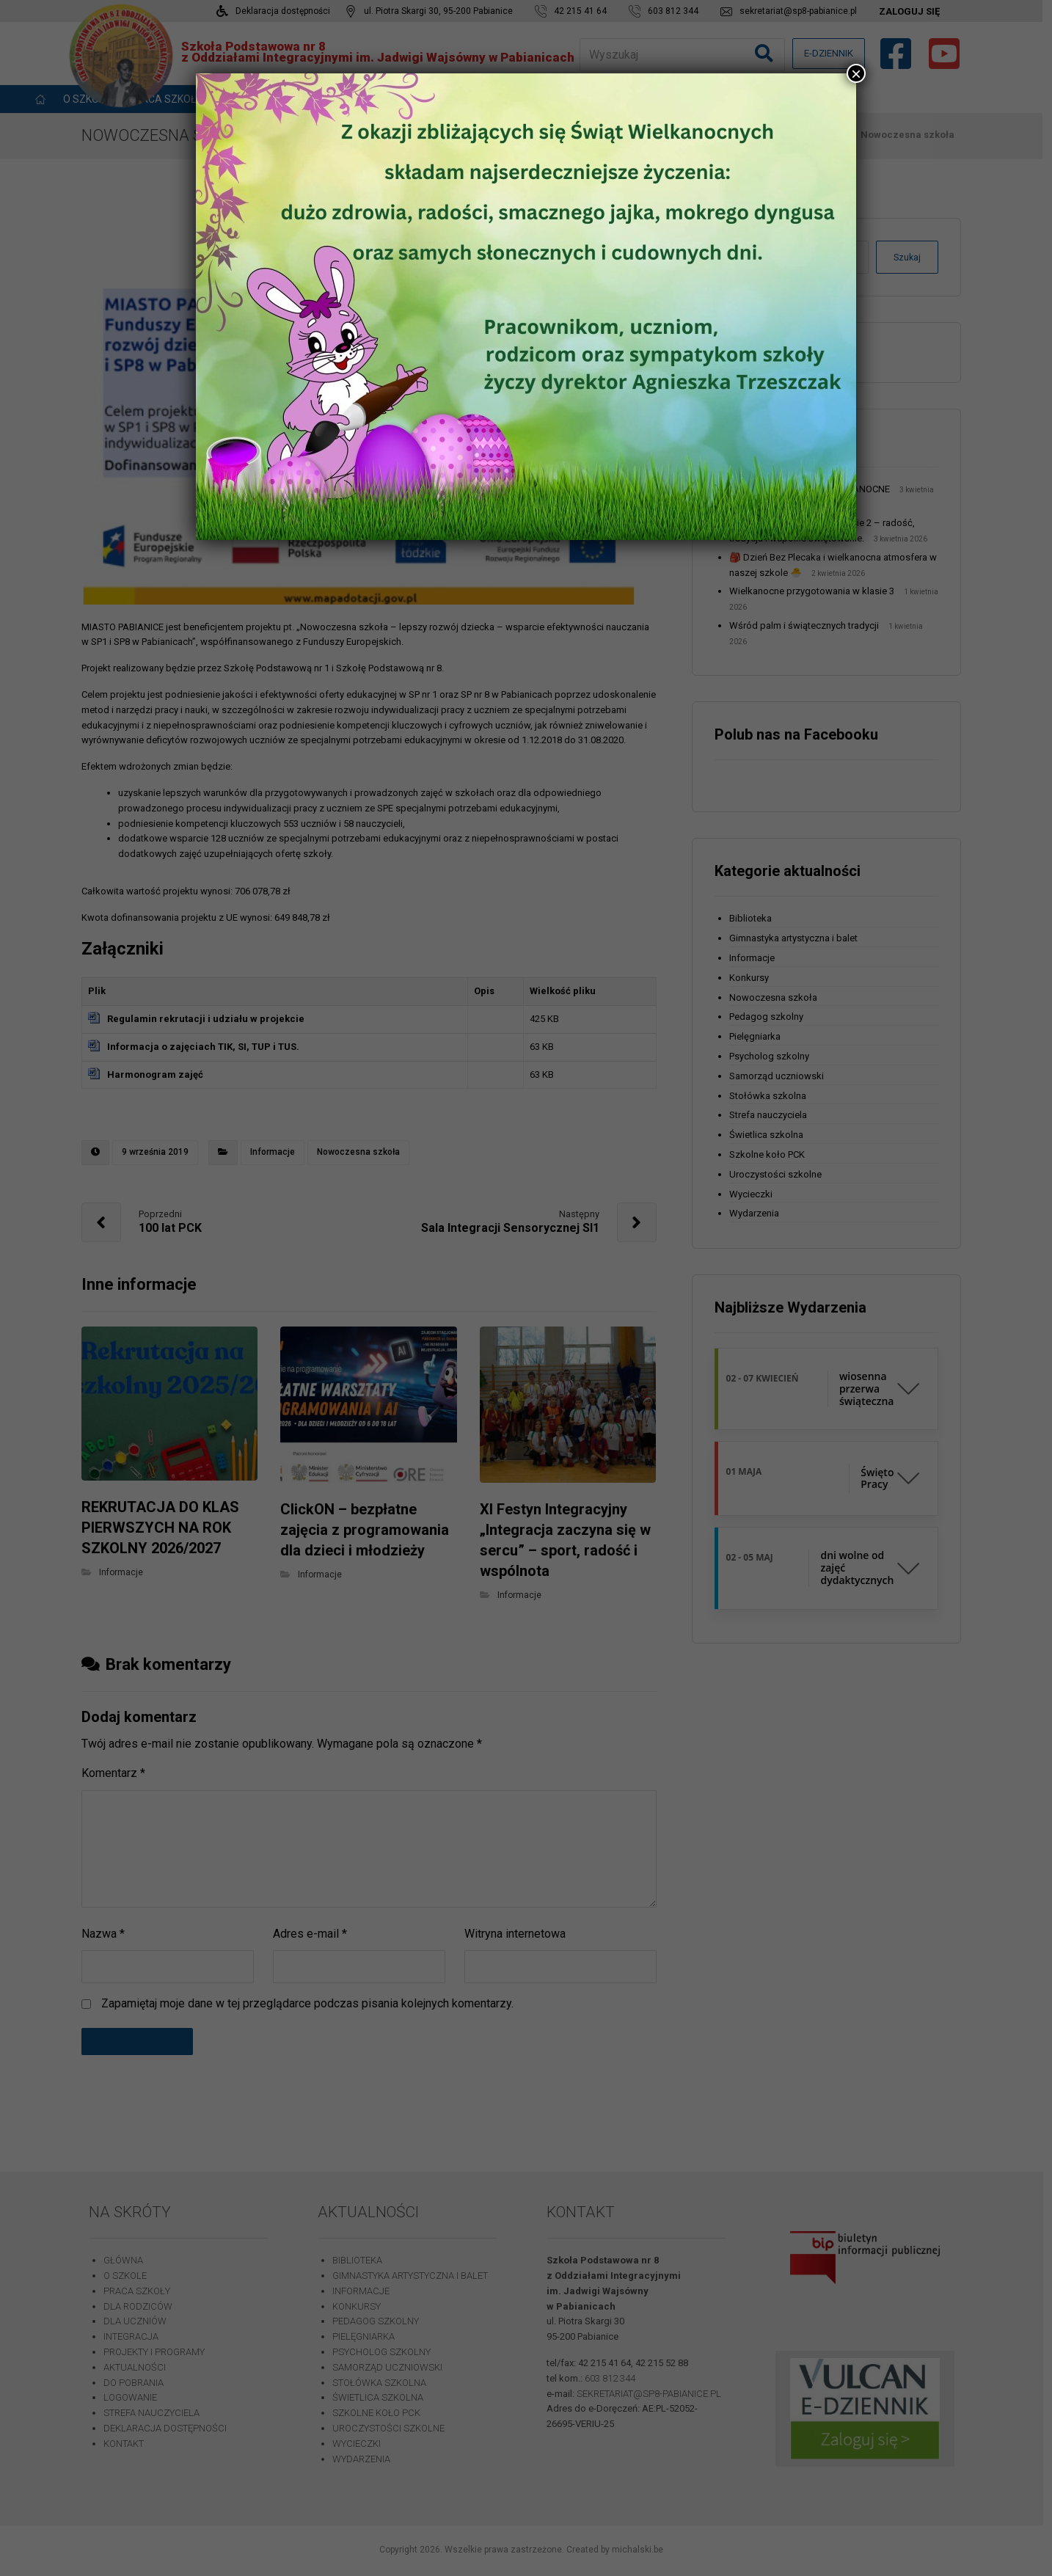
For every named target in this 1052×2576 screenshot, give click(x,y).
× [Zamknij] (856, 73)
